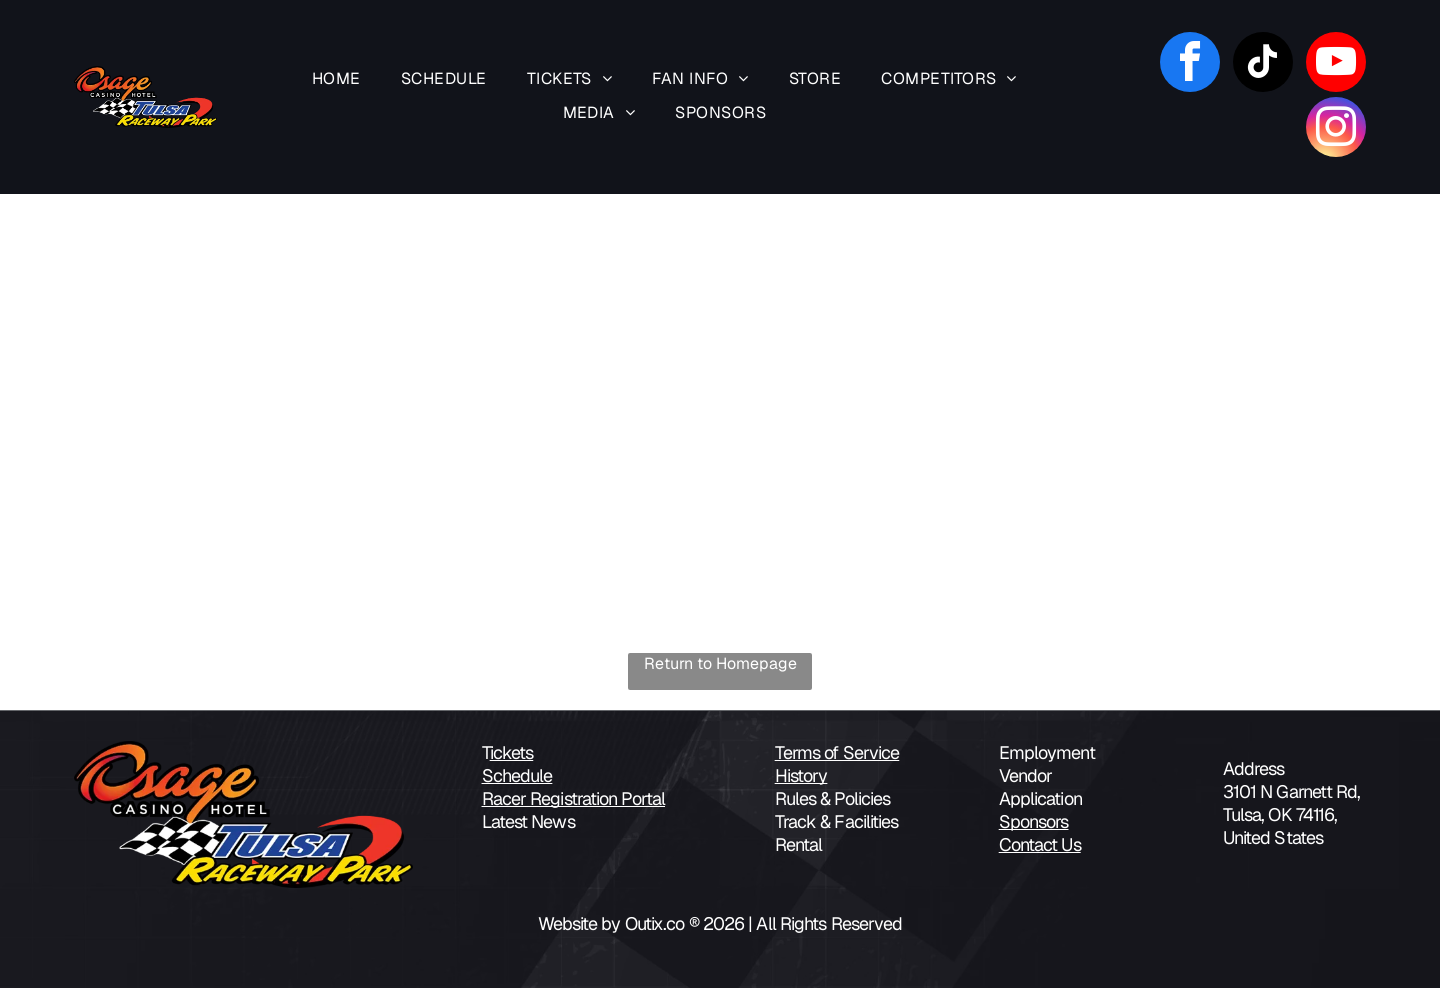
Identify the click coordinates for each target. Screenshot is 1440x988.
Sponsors (1034, 821)
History (801, 775)
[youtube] (1336, 64)
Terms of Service (837, 752)
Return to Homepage (720, 663)
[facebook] (1190, 64)
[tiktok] (1263, 64)
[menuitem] (336, 80)
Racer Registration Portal (574, 798)
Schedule (517, 775)
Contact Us (1040, 844)
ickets (512, 752)
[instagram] (1336, 129)
